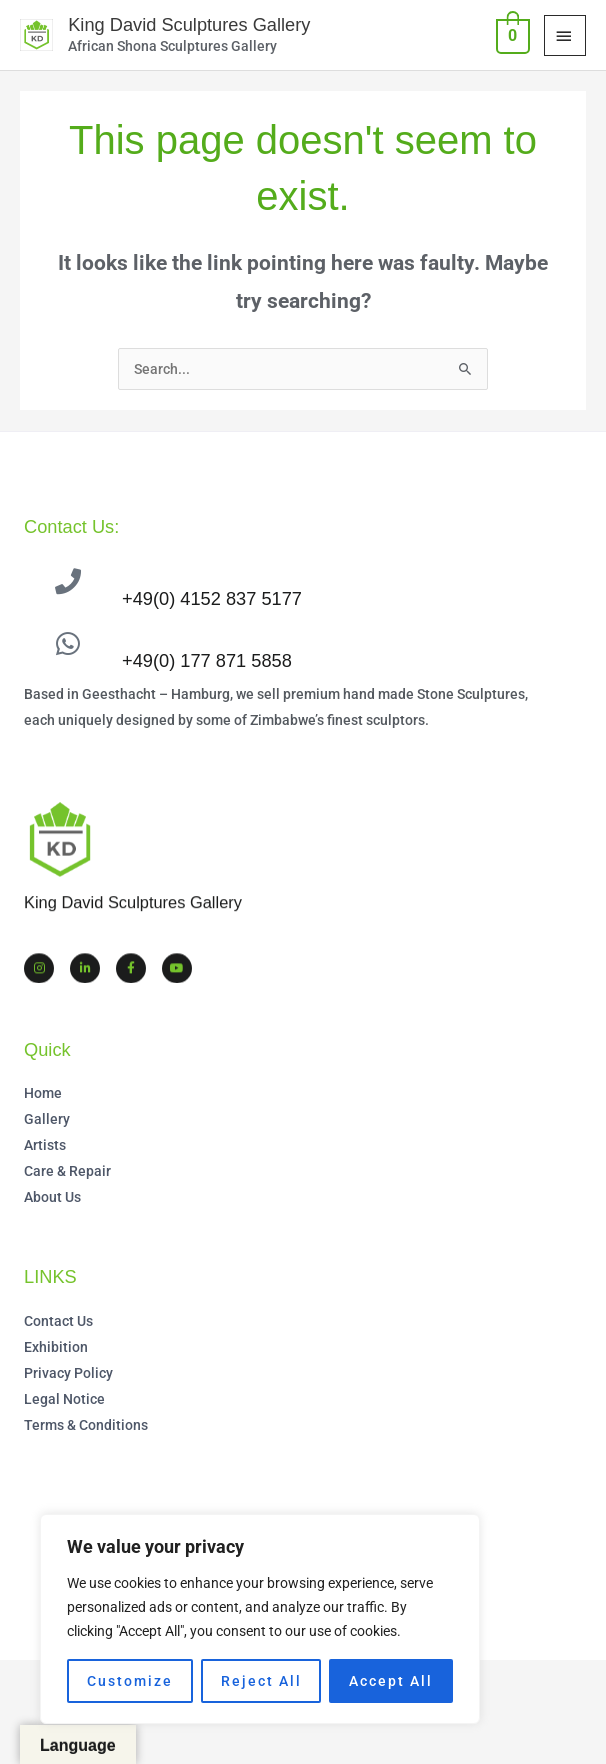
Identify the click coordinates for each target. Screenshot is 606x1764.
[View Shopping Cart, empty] (511, 34)
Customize (130, 1681)
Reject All (261, 1681)
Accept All (391, 1681)
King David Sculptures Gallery (187, 24)
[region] (260, 1619)
